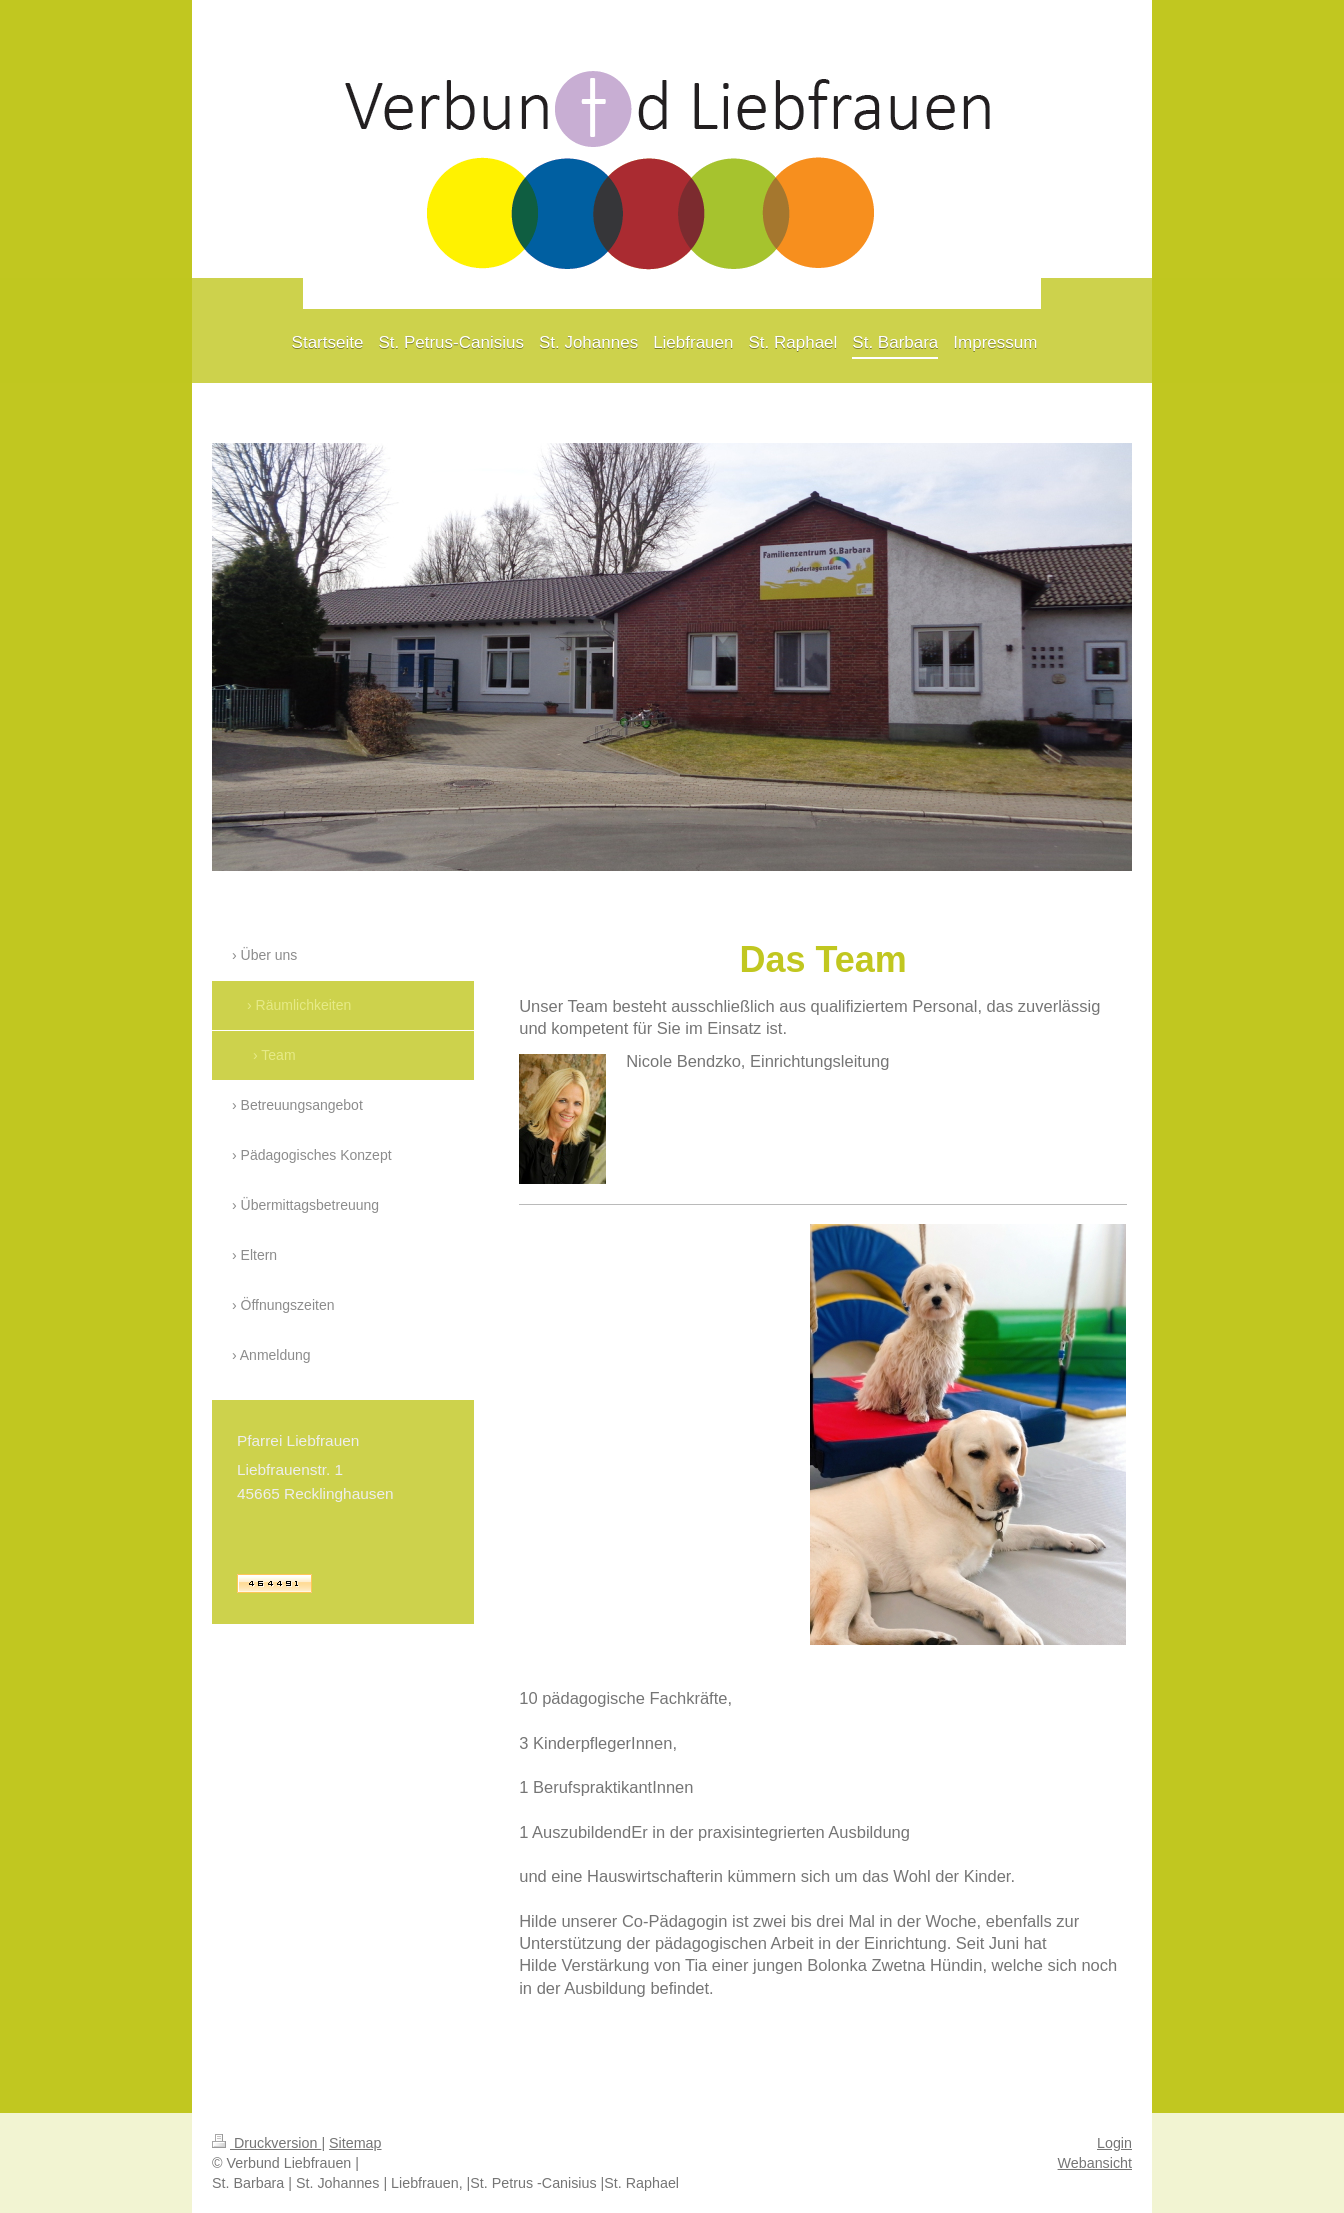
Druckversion (266, 2143)
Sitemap (355, 2143)
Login (1114, 2143)
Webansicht (1095, 2163)
